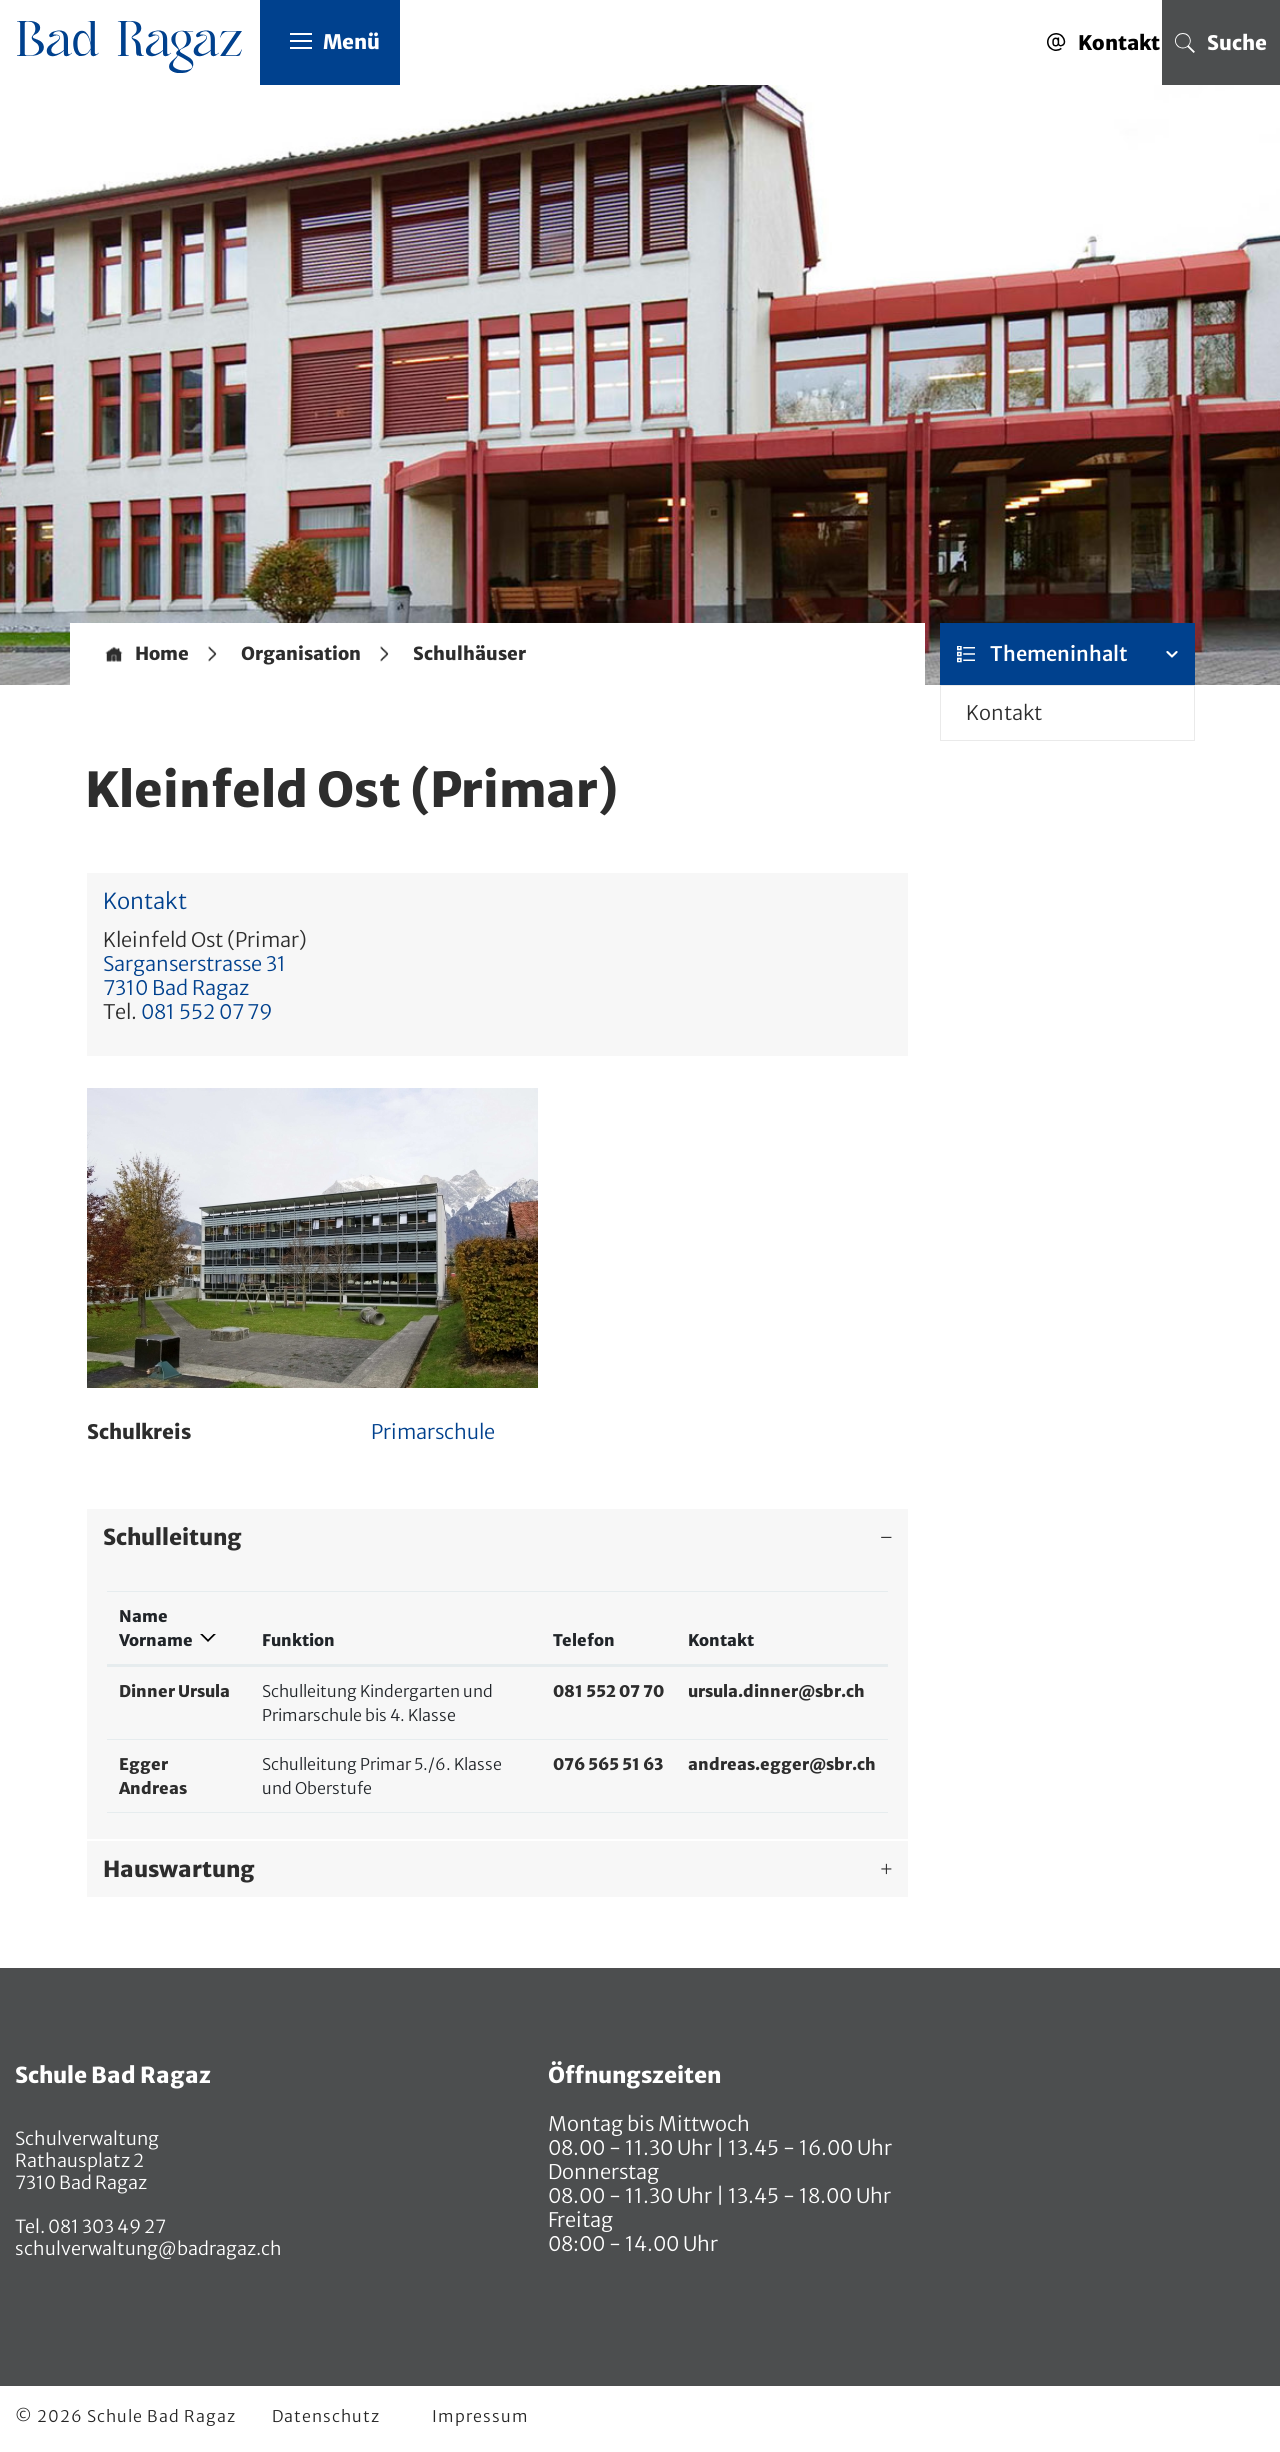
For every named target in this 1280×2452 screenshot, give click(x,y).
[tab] (497, 1537)
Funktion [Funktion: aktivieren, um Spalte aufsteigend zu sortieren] (298, 1640)
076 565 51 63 (608, 1764)
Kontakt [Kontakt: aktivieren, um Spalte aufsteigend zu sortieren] (721, 1640)
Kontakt (1004, 712)
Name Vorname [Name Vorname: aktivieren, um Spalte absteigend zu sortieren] (156, 1628)
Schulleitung (172, 1537)
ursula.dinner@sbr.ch (776, 1691)
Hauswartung (179, 1869)
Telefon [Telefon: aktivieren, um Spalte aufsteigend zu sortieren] (584, 1640)
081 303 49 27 (105, 2226)
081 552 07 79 (207, 1011)
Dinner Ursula (174, 1691)
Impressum (480, 2416)
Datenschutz (326, 2416)
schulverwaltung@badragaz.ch (148, 2248)
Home (162, 654)
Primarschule (433, 1431)
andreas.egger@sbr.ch (782, 1764)
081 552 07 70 (608, 1691)
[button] (301, 654)
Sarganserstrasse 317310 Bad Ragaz (194, 975)
